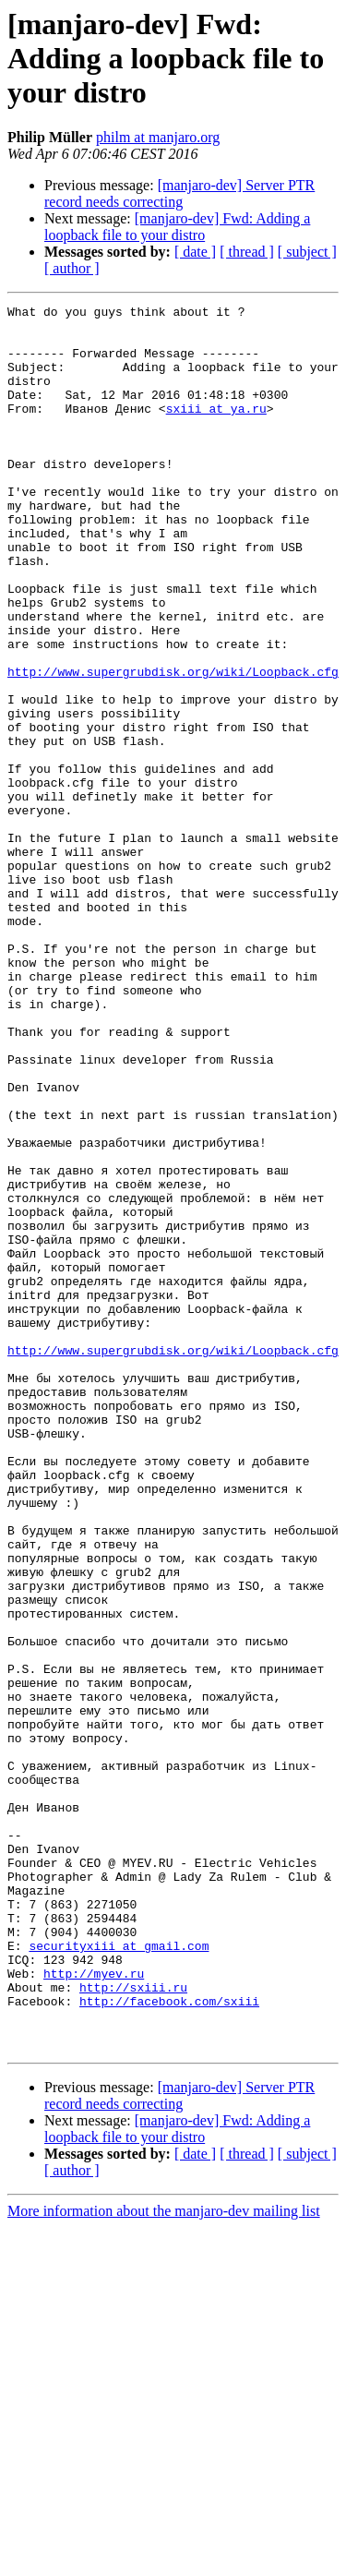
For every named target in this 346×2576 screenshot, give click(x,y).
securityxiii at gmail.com (119, 2275)
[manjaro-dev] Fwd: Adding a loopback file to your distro (177, 227)
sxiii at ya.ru (216, 430)
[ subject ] (307, 251)
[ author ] (72, 268)
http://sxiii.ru (133, 2325)
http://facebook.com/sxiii (169, 2341)
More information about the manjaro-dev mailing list (163, 2560)
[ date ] (195, 251)
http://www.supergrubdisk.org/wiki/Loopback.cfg (173, 746)
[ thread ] (247, 251)
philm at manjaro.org (158, 137)
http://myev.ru (93, 2308)
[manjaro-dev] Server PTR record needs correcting (179, 193)
